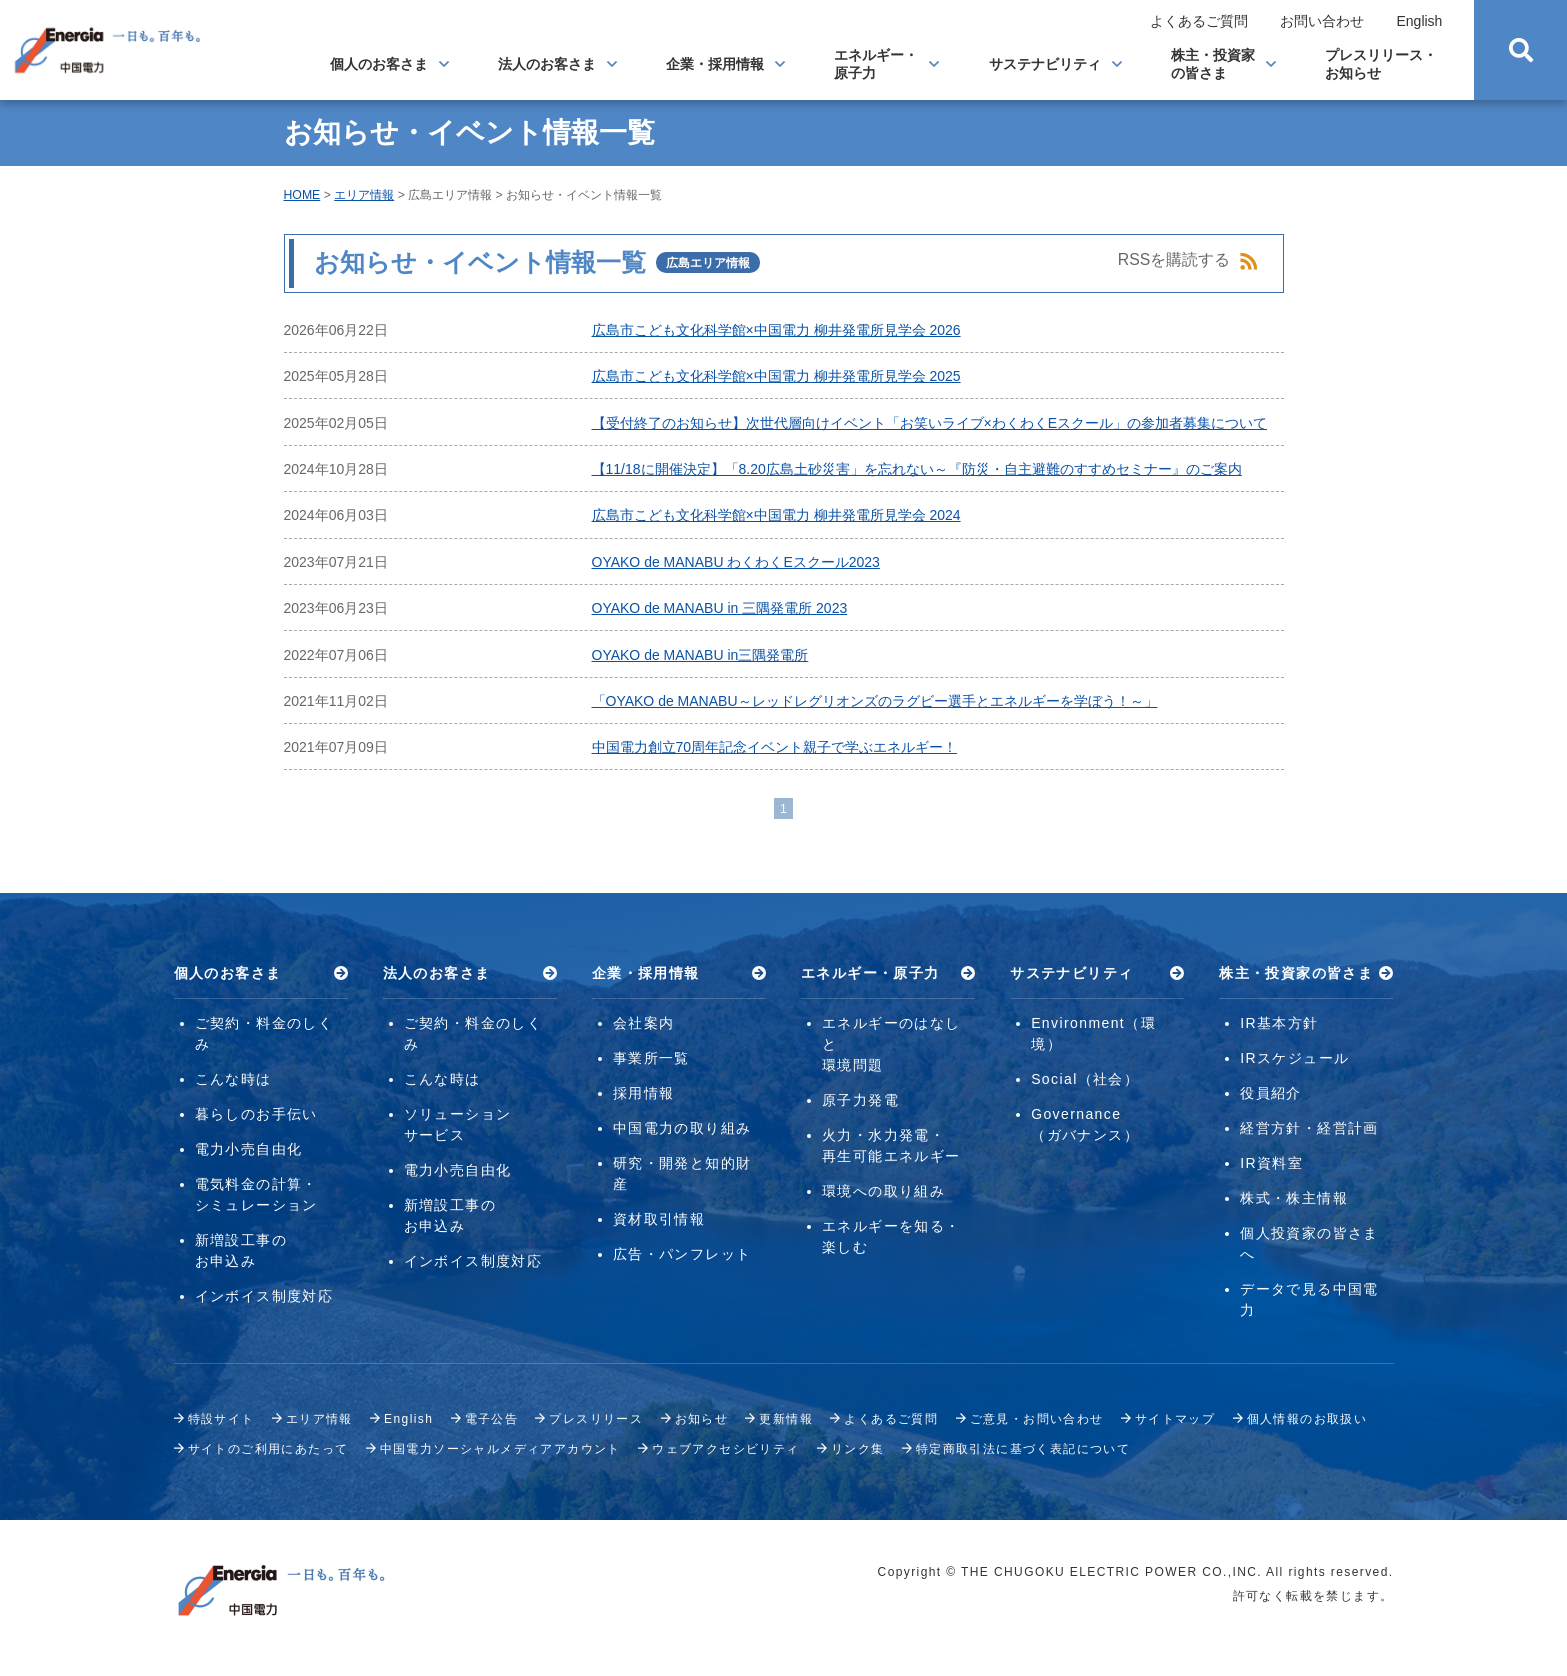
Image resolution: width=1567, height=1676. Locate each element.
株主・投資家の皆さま (1213, 64)
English (1419, 21)
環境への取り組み (883, 1191)
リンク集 (858, 1449)
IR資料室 (1271, 1163)
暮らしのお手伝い (256, 1114)
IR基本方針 (1279, 1023)
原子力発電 (860, 1100)
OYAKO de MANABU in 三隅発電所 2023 (720, 608)
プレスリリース (596, 1419)
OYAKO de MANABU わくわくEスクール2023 (736, 562)
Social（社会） (1085, 1079)
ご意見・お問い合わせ (1037, 1419)
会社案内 (644, 1023)
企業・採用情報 (715, 64)
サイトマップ (1175, 1419)
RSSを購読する (1188, 261)
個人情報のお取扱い (1307, 1419)
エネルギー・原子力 (876, 64)
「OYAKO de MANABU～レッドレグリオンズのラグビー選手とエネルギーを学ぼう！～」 (875, 701)
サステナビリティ (1045, 64)
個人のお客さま (379, 64)
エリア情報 (364, 195)
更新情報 (786, 1419)
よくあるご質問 (1199, 21)
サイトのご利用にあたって (268, 1449)
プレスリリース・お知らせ (1381, 64)
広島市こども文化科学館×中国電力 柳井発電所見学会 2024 (776, 515)
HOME (302, 195)
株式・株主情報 (1294, 1198)
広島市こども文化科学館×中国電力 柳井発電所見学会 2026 (776, 330)
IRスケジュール (1294, 1058)
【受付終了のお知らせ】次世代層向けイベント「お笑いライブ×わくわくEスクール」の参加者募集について (930, 423)
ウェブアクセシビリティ (725, 1449)
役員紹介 (1271, 1093)
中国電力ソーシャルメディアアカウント (500, 1449)
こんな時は (233, 1079)
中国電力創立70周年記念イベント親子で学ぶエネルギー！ (775, 747)
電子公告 (492, 1419)
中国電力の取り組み (682, 1128)
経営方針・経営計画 (1309, 1128)
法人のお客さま (547, 64)
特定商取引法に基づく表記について (1023, 1449)
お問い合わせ (1322, 21)
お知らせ (702, 1419)
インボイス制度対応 (264, 1296)
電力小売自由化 (249, 1149)
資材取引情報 (659, 1219)
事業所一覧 (651, 1058)
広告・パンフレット (682, 1254)
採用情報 (644, 1093)
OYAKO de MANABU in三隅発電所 (700, 655)
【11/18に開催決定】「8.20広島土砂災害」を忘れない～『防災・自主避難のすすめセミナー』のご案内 (917, 469)
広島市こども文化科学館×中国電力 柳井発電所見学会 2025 (776, 376)
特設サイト (221, 1419)
